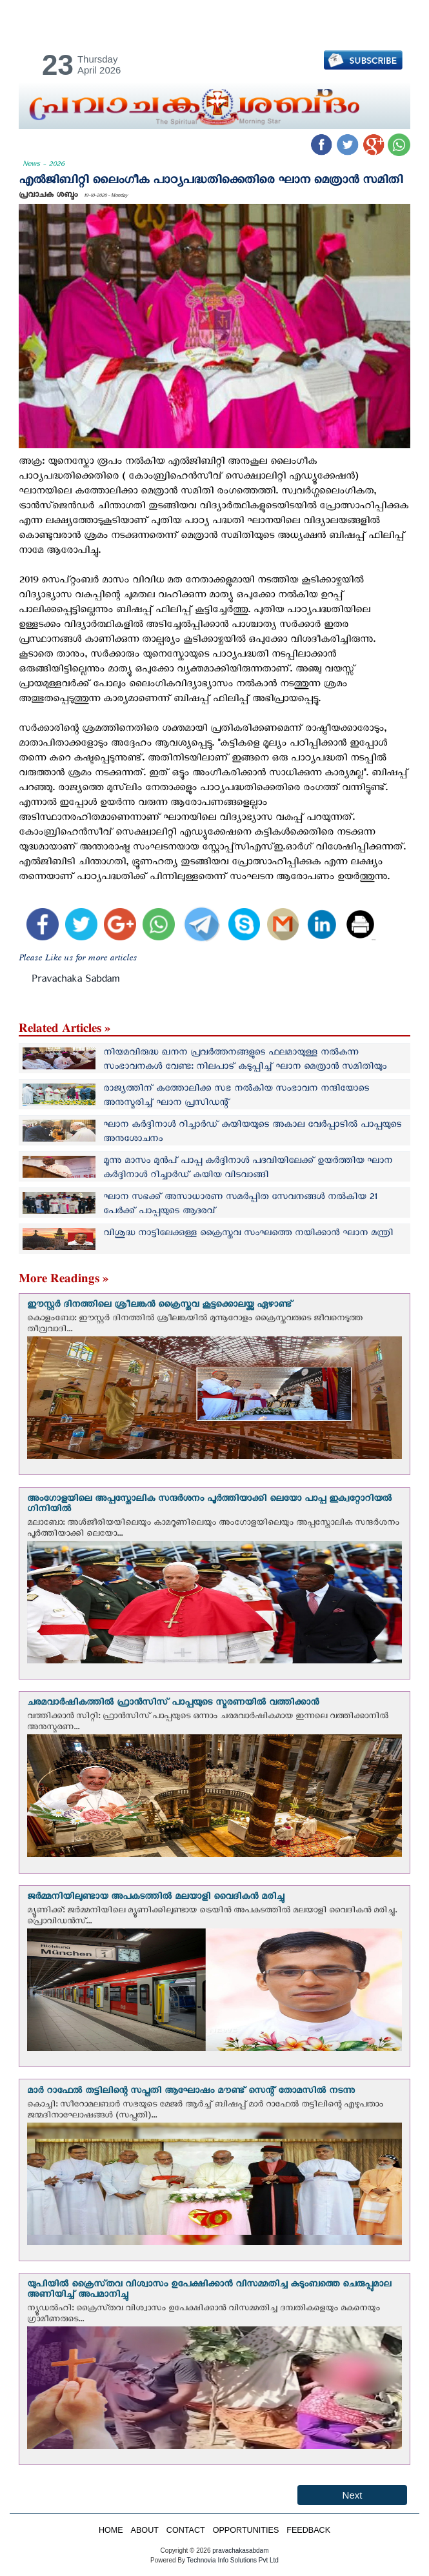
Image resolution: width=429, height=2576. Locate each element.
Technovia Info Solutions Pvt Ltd (232, 2560)
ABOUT (145, 2530)
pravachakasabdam (240, 2550)
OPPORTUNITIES (246, 2530)
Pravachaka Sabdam (75, 981)
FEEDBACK (308, 2530)
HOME (111, 2530)
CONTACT (185, 2530)
